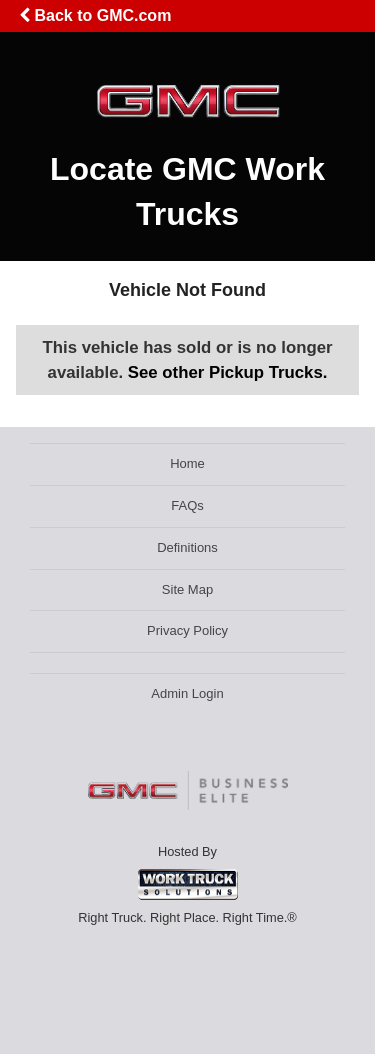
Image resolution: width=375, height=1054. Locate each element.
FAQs (187, 505)
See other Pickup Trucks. (228, 372)
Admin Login (187, 693)
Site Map (187, 589)
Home (187, 463)
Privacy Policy (187, 630)
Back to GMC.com (95, 15)
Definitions (187, 547)
